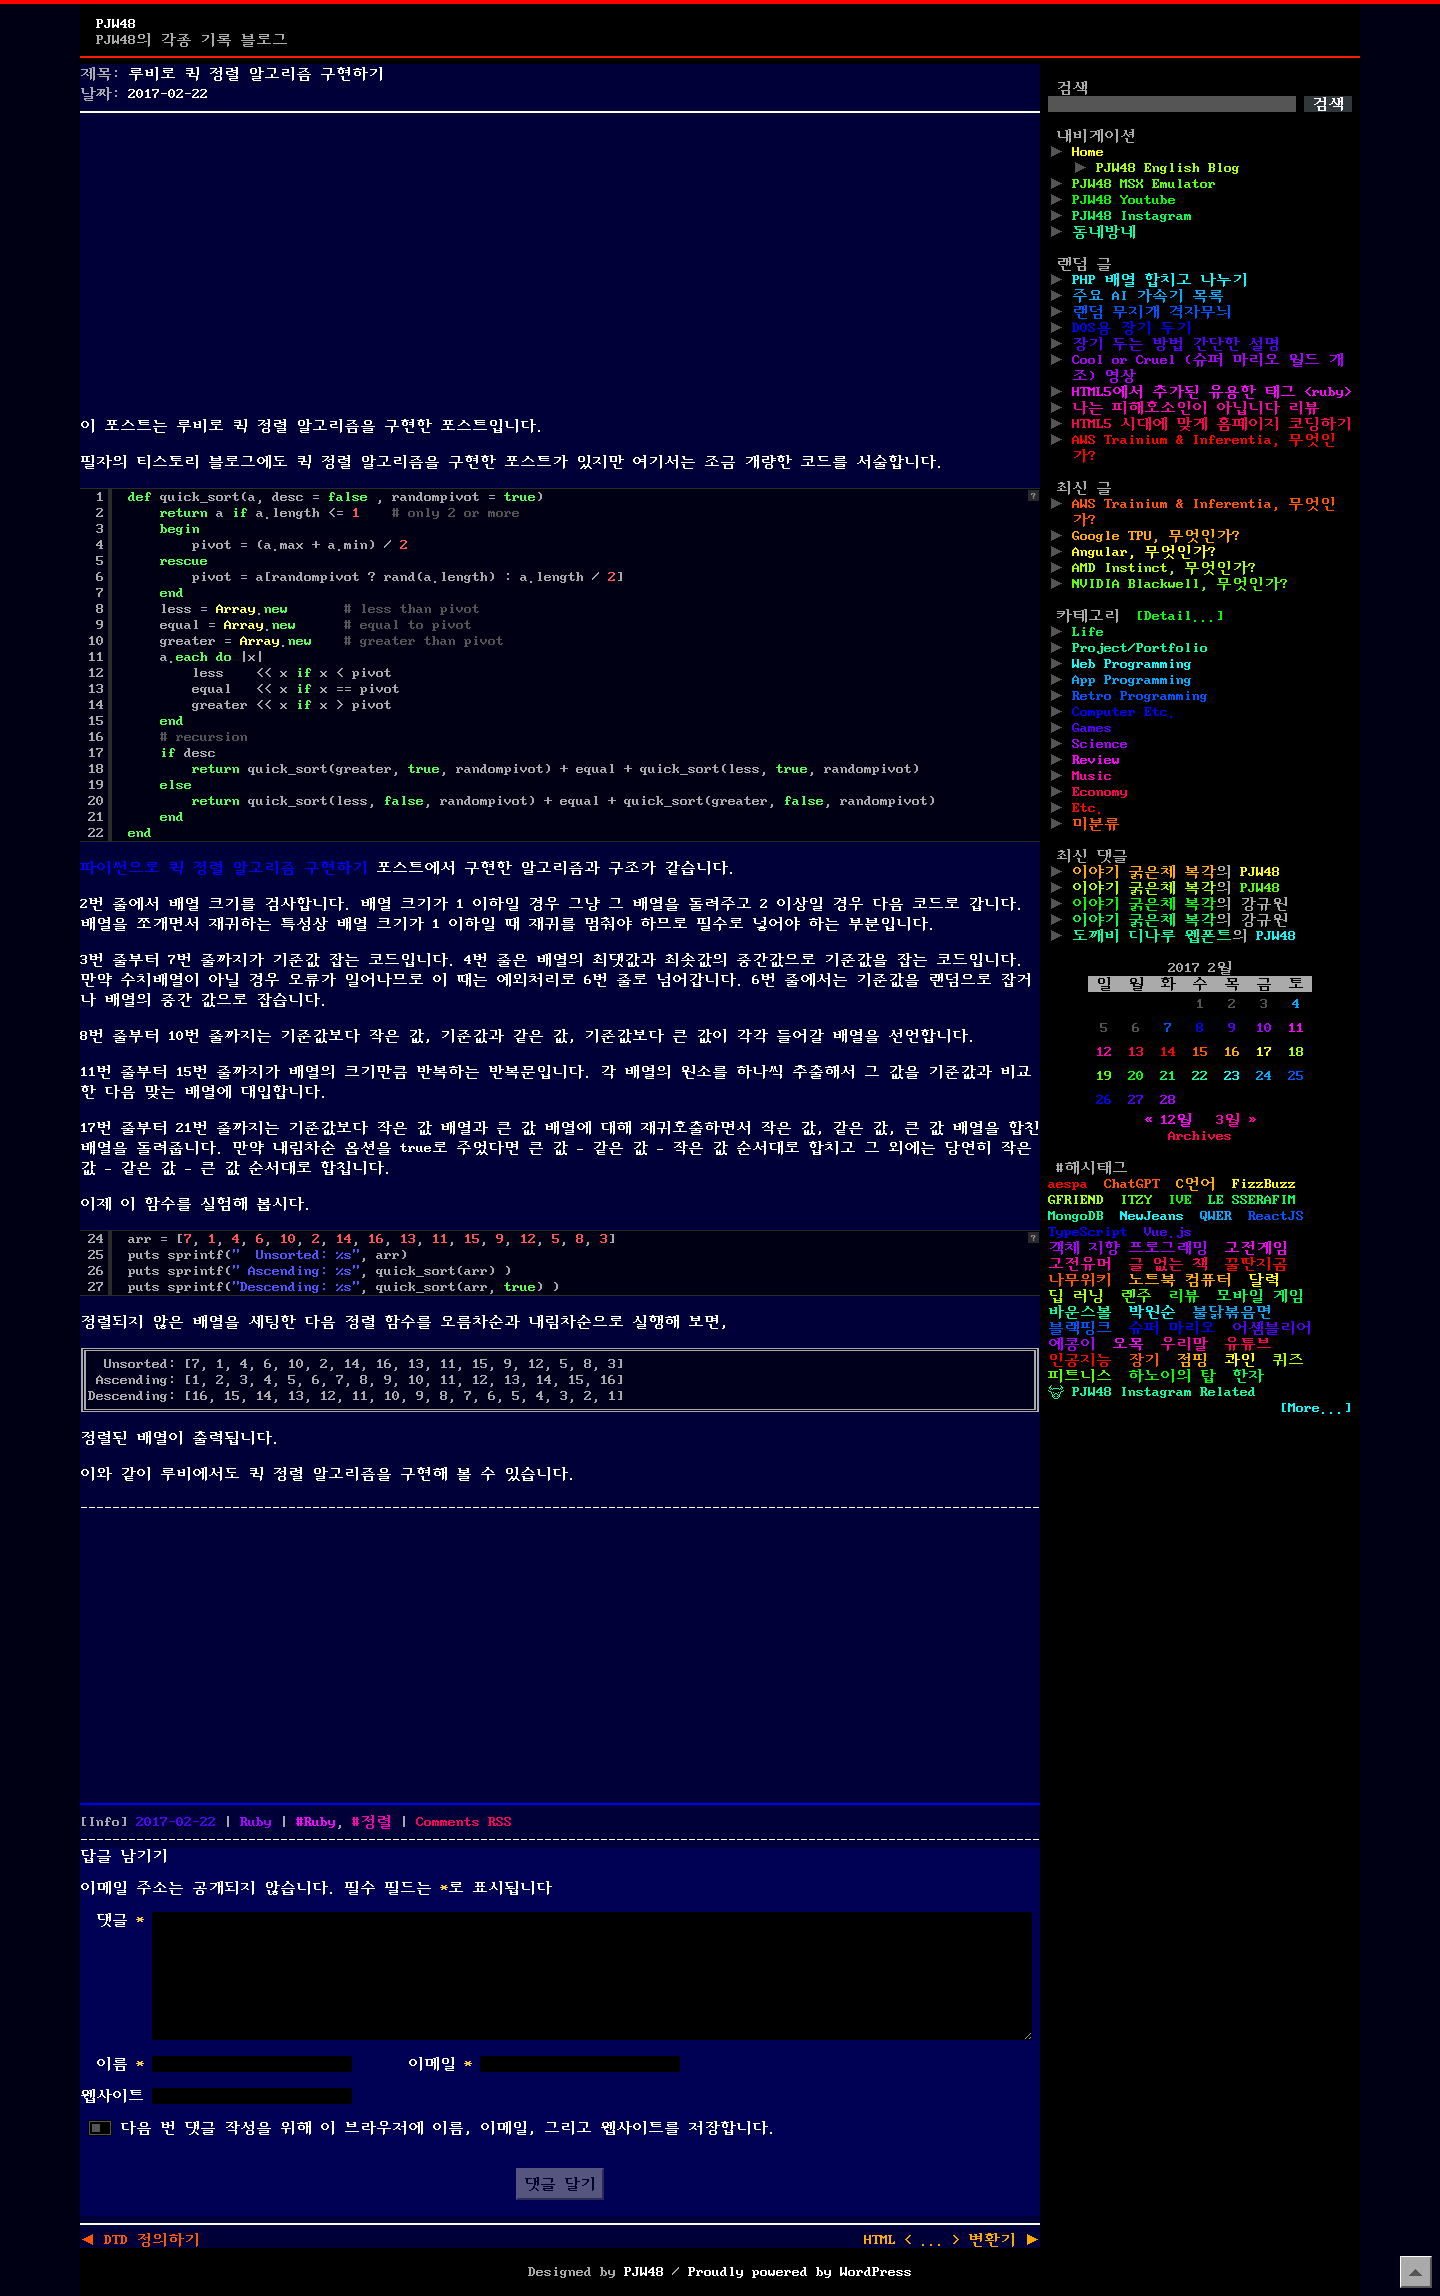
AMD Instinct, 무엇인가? (1164, 568)
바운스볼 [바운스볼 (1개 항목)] (1080, 1312)
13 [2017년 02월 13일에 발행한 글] (1136, 1052)
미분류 (1096, 824)
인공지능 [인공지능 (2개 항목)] (1080, 1360)
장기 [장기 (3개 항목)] (1144, 1360)
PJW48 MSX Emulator (1144, 184)
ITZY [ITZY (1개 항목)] (1136, 1200)
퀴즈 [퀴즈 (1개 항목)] (1288, 1360)
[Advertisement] (560, 260)
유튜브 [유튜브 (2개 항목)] (1248, 1344)
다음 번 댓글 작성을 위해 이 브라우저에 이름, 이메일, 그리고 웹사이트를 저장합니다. (448, 2128)
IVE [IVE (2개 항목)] (1180, 1200)
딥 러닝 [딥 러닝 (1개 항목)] (1076, 1296)
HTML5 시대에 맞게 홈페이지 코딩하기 (1212, 424)
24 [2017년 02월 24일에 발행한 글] (1264, 1076)
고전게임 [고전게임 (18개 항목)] (1256, 1248)
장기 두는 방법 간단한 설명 (1176, 344)
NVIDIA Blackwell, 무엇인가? (1180, 584)
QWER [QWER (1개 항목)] (1216, 1216)
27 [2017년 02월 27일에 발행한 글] (1136, 1100)
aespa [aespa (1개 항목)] (1068, 1184)
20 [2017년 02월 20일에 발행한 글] (1136, 1076)
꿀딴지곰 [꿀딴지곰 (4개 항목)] (1256, 1264)
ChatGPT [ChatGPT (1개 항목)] (1132, 1184)
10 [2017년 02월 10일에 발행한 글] (1264, 1028)
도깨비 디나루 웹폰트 (1152, 936)
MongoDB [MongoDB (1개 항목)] (1076, 1216)
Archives (1200, 1136)
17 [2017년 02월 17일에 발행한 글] (1264, 1052)
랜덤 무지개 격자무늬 (1152, 312)
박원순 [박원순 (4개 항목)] (1152, 1312)
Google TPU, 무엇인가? (1156, 536)
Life (1088, 632)
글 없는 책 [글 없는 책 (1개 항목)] (1168, 1264)
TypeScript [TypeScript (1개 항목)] (1088, 1232)
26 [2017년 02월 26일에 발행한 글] (1104, 1100)
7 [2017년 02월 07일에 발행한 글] (1168, 1028)
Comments (464, 1822)
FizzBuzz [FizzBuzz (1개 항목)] (1264, 1184)
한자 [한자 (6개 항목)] (1248, 1376)
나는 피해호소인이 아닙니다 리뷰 (1196, 408)
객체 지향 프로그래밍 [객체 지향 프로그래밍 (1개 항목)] (1128, 1248)
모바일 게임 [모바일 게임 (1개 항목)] (1260, 1296)
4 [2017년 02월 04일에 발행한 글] (1296, 1004)
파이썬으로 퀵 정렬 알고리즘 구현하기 (224, 868)
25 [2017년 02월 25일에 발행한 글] (1296, 1076)
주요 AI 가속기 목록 (1148, 296)
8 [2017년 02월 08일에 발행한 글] (1200, 1028)
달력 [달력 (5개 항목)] (1264, 1280)
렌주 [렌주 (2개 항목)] (1136, 1296)
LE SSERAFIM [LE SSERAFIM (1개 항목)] (1252, 1200)
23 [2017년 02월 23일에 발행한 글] (1232, 1076)
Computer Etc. (1124, 712)
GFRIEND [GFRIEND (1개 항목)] (1076, 1200)
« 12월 (1168, 1120)
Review (1096, 760)
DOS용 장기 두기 (1132, 328)
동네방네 (1104, 232)
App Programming (1132, 680)
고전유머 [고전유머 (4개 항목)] (1080, 1264)
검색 (1072, 88)
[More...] (1316, 1408)
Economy (1100, 792)
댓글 (120, 1920)
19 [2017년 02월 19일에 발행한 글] (1104, 1076)
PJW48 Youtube (1124, 200)
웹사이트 (112, 2096)
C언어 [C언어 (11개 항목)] (1196, 1184)
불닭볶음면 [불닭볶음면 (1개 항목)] (1232, 1312)
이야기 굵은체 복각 (1144, 872)
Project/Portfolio (1140, 648)
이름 (120, 2064)
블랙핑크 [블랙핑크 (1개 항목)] (1080, 1328)
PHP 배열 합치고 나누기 (1160, 280)
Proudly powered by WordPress (800, 2272)
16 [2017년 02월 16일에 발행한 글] (1232, 1052)
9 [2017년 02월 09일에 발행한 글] (1232, 1028)
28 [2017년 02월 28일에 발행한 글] (1168, 1100)
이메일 (440, 2064)
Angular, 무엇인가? (1144, 552)
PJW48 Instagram (1132, 216)
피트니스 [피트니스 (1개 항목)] (1080, 1376)
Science (1100, 744)
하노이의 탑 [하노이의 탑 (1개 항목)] (1172, 1376)
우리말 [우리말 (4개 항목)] (1184, 1344)
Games (1092, 728)
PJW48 (116, 24)
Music (1092, 776)
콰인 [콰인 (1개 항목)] (1240, 1360)
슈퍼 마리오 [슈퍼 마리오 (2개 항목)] (1172, 1328)
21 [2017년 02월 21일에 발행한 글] (1168, 1076)
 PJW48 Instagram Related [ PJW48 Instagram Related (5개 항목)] (1152, 1392)
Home (1088, 152)
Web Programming (1132, 664)
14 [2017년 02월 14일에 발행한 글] (1168, 1052)
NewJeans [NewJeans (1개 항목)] (1152, 1216)
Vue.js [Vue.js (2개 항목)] (1168, 1232)
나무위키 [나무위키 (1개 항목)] (1080, 1280)
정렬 (376, 1822)
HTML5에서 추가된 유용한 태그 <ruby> (1212, 392)
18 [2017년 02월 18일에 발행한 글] (1296, 1052)
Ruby (256, 1822)
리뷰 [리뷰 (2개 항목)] (1184, 1296)
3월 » (1236, 1120)
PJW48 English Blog (1168, 168)
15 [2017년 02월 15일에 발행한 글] (1200, 1052)
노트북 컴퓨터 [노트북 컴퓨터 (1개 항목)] (1180, 1280)
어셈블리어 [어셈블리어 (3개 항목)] (1272, 1328)
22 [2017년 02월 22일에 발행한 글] (1200, 1076)
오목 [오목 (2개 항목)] (1128, 1344)
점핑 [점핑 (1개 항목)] (1192, 1360)
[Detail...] (1180, 616)
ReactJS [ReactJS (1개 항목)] (1276, 1216)
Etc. (1088, 808)
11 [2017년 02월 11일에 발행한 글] (1296, 1028)
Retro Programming (1140, 696)
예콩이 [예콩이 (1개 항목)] (1072, 1344)
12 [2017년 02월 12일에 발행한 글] (1104, 1052)
